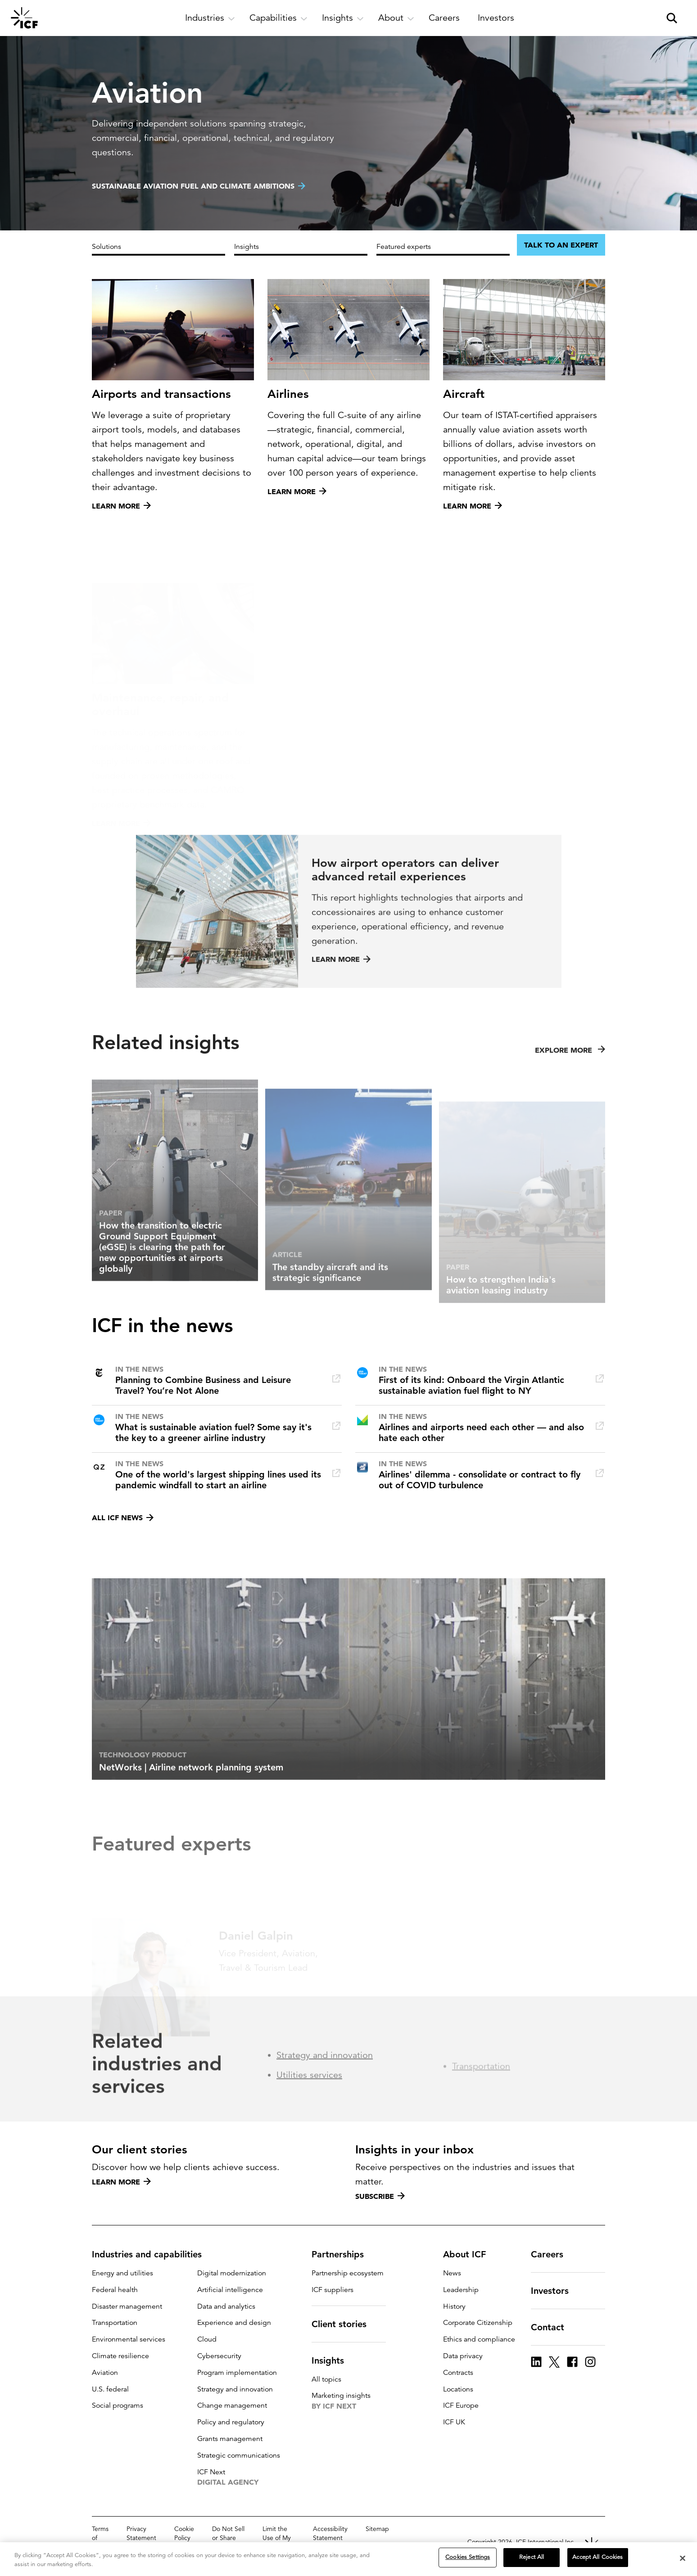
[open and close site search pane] (672, 18)
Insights (246, 246)
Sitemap (377, 2529)
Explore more (570, 1082)
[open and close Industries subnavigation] (210, 18)
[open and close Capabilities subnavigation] (278, 18)
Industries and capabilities (152, 2254)
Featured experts (403, 246)
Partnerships (343, 2254)
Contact (553, 2327)
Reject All (531, 2557)
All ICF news (123, 1517)
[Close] (682, 2558)
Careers (552, 2254)
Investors (555, 2290)
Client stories (344, 2324)
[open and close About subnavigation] (396, 18)
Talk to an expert (561, 244)
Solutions (106, 246)
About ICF (470, 2254)
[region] (348, 2559)
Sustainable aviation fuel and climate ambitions (193, 186)
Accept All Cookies (597, 2557)
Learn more (121, 2182)
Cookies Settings (467, 2557)
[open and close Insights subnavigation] (343, 18)
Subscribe (380, 2196)
